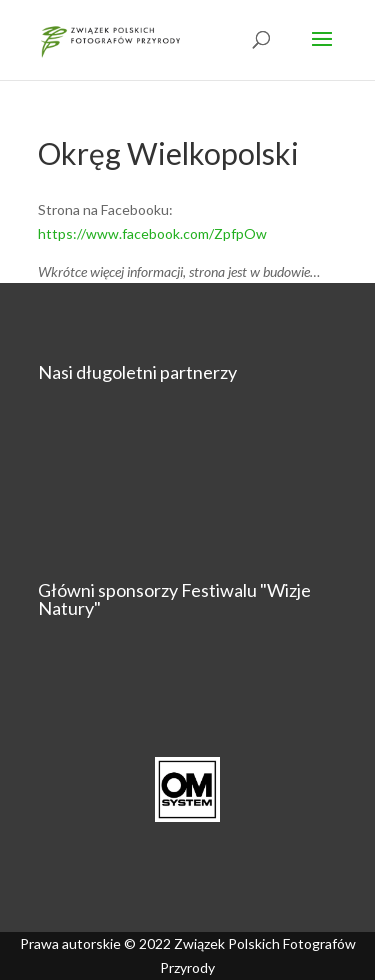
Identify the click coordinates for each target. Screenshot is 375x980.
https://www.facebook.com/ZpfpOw (152, 233)
